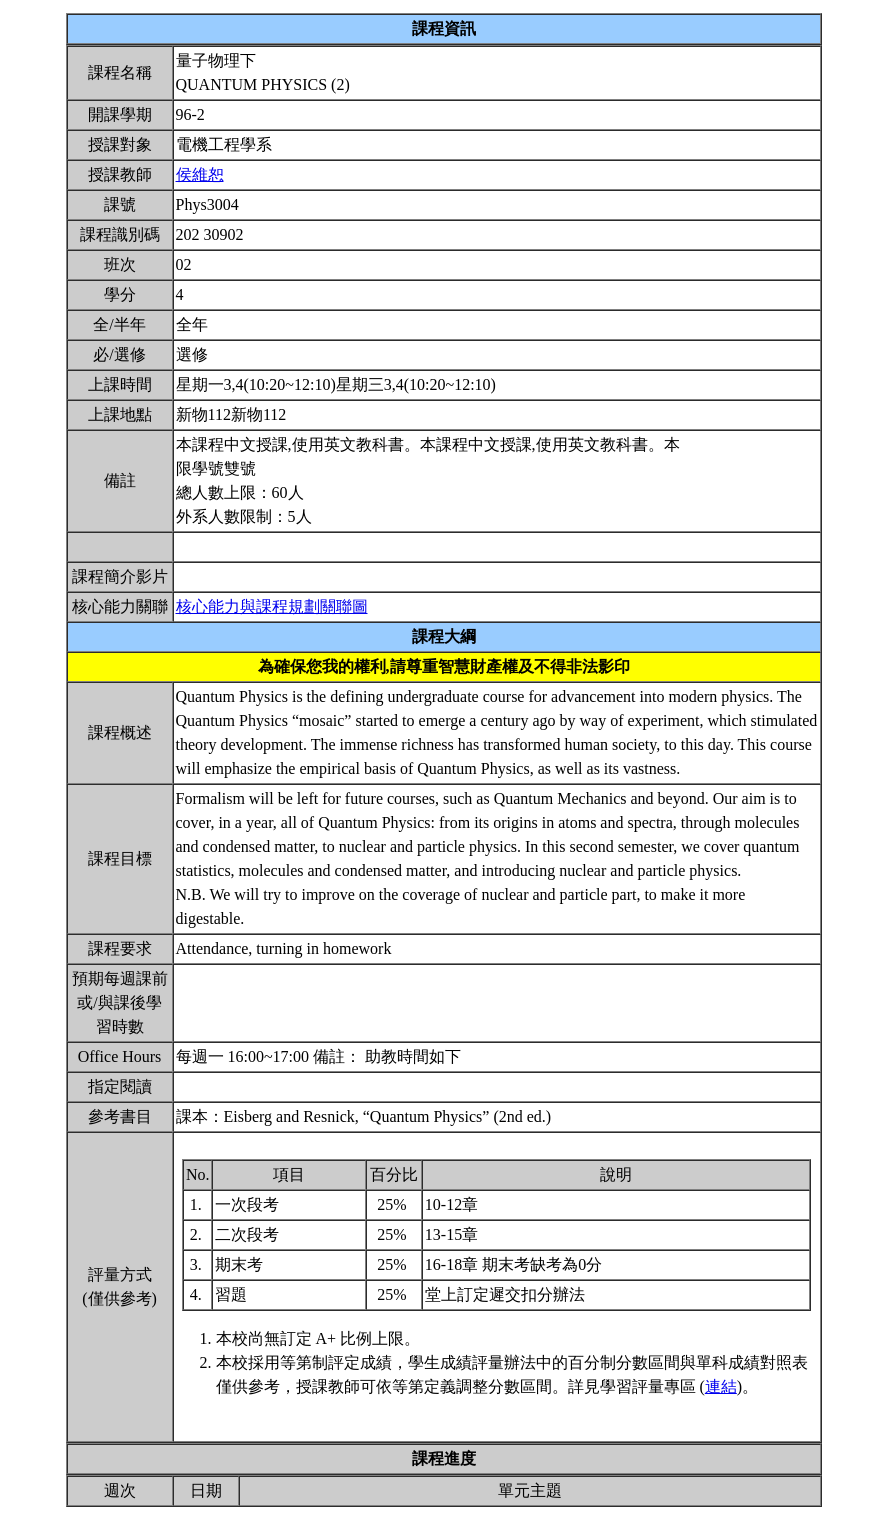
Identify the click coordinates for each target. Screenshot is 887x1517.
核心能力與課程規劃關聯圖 (272, 606)
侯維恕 (200, 174)
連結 (721, 1386)
